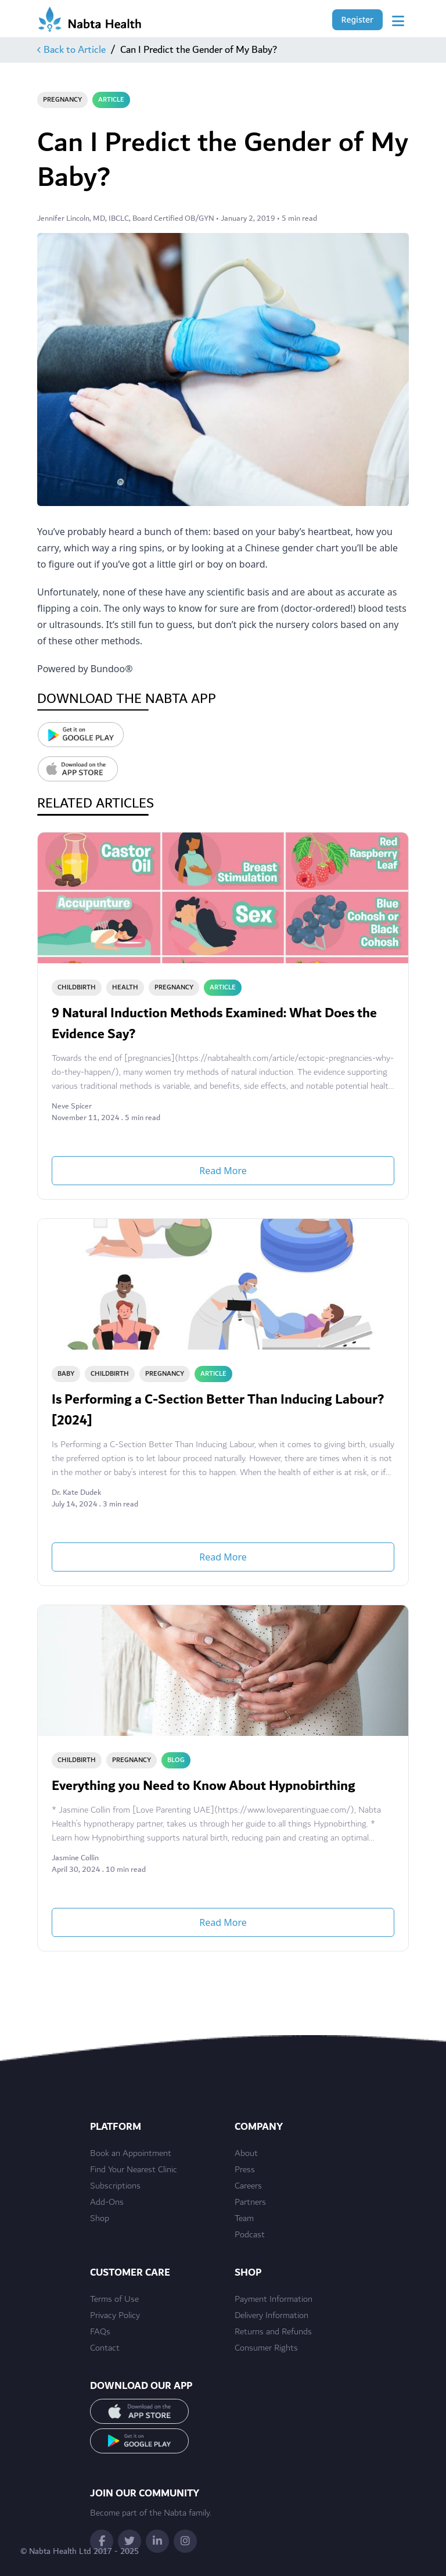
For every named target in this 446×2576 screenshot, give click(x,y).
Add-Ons (107, 2202)
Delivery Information (271, 2316)
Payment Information (273, 2299)
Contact (105, 2348)
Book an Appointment (130, 2154)
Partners (250, 2202)
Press (245, 2170)
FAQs (100, 2332)
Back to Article (71, 50)
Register (357, 19)
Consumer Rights (266, 2348)
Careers (248, 2186)
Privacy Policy (115, 2316)
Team (244, 2219)
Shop (99, 2219)
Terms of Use (114, 2299)
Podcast (250, 2235)
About (246, 2154)
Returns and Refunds (273, 2332)
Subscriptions (115, 2186)
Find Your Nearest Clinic (133, 2170)
